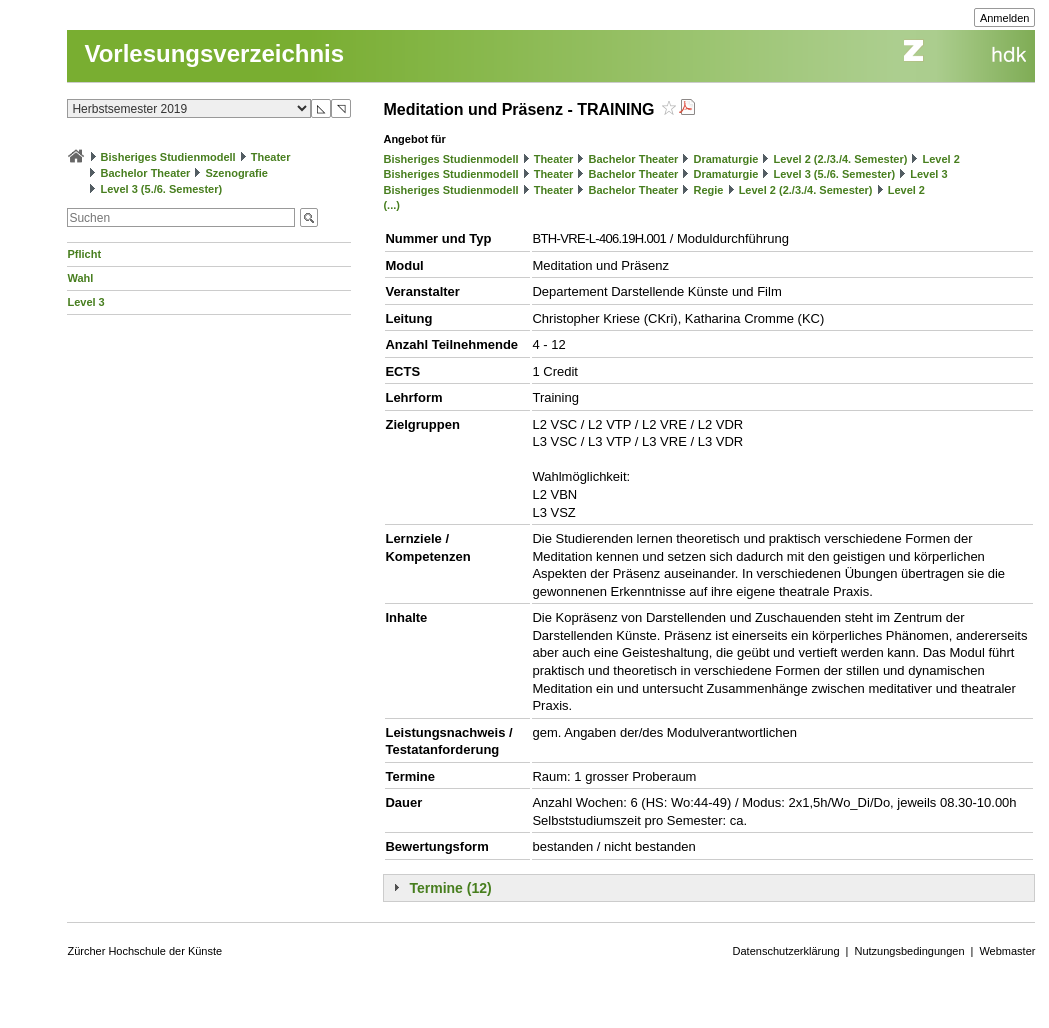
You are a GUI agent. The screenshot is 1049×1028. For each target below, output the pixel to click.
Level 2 (941, 159)
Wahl (80, 278)
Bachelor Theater (146, 173)
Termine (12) (450, 888)
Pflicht (84, 254)
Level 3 (85, 302)
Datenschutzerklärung (786, 951)
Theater (271, 157)
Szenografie (237, 173)
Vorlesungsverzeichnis (214, 53)
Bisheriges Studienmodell (168, 157)
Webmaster (1007, 951)
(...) (391, 205)
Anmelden (1005, 18)
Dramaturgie (726, 159)
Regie (709, 190)
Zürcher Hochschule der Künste (144, 951)
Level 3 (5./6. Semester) (162, 189)
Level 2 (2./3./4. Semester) (840, 159)
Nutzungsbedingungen (909, 951)
